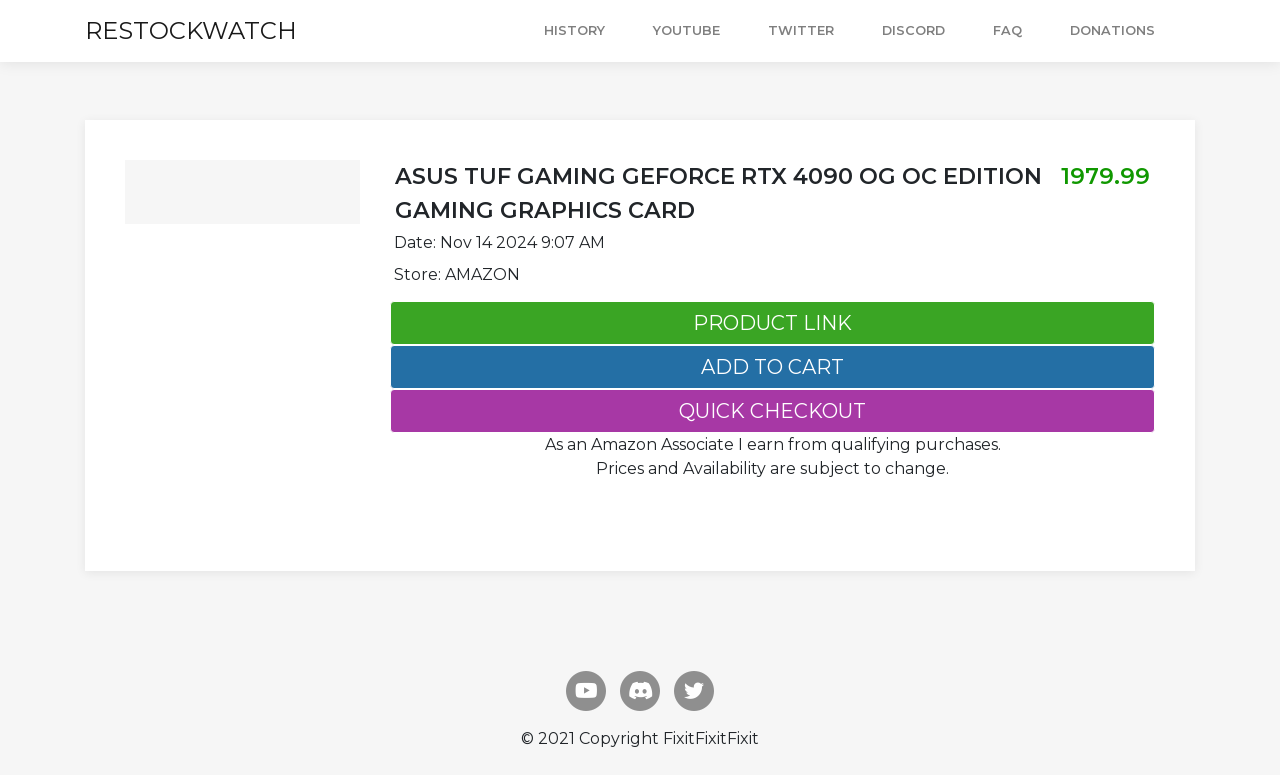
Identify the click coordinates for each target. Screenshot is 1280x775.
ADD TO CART (772, 367)
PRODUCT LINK (772, 323)
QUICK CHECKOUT (772, 411)
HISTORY (574, 30)
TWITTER (801, 30)
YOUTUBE (686, 30)
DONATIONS (1112, 30)
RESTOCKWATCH (191, 30)
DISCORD (913, 30)
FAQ (1007, 30)
